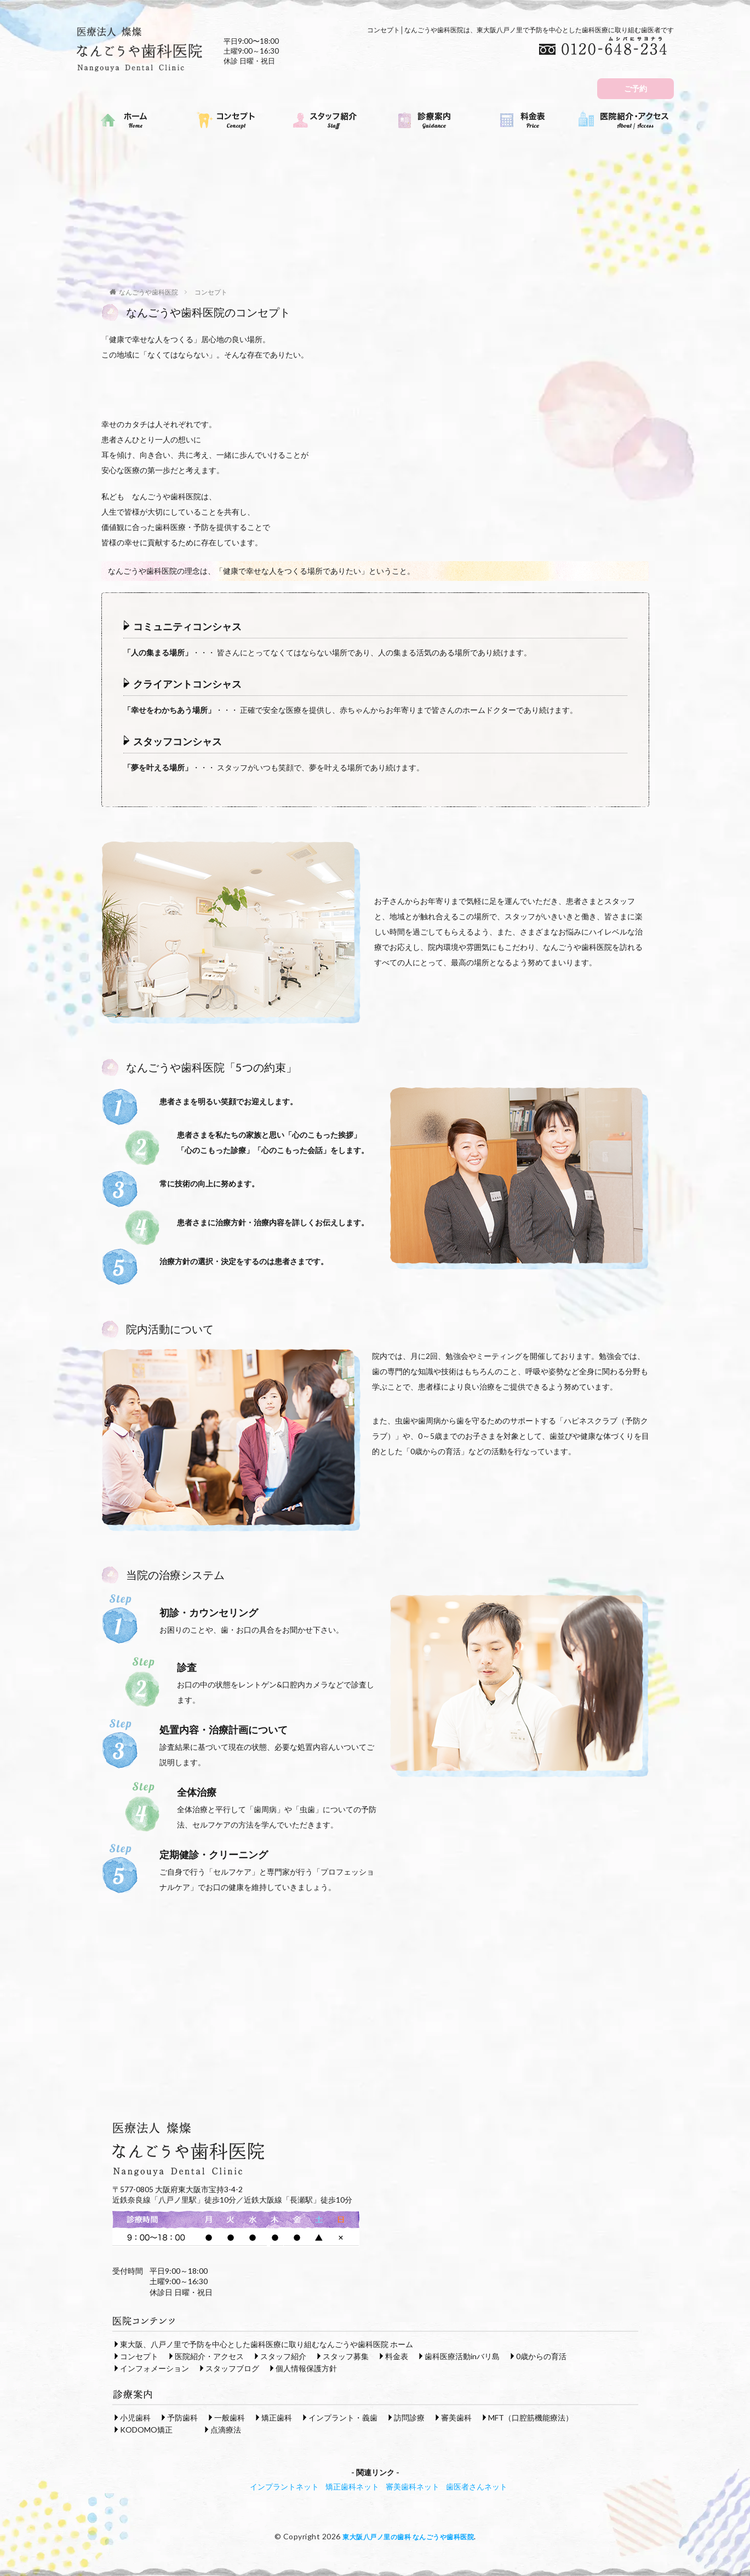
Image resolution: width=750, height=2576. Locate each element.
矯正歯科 (276, 2417)
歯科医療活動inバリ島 (462, 2355)
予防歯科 (182, 2417)
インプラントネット (284, 2486)
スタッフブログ (232, 2367)
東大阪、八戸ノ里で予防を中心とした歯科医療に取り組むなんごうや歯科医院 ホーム (266, 2343)
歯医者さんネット (476, 2486)
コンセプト (210, 292)
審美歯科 (456, 2417)
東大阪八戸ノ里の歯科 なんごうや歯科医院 (408, 2535)
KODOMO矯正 (146, 2429)
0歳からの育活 (541, 2355)
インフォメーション (154, 2367)
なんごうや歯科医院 (148, 292)
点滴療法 (225, 2429)
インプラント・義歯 (342, 2417)
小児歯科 (135, 2417)
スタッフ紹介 (283, 2355)
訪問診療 (409, 2417)
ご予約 (635, 88)
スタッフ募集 (346, 2355)
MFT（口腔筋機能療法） (530, 2417)
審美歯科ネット (412, 2486)
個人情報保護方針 (306, 2367)
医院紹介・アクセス (209, 2355)
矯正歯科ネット (352, 2486)
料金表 (396, 2355)
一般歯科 (229, 2417)
